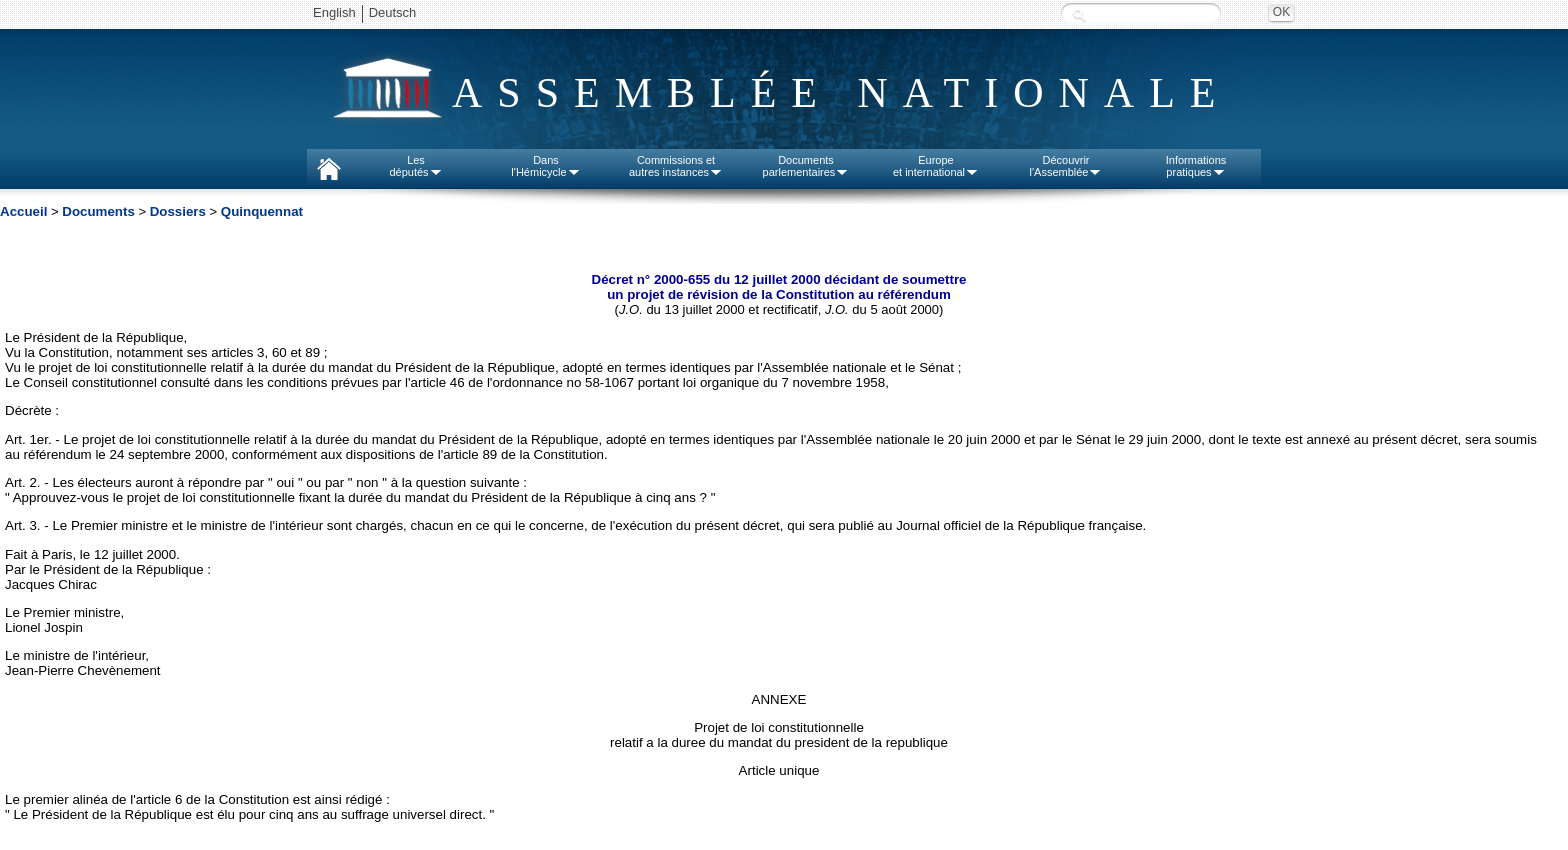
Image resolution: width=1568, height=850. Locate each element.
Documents (98, 211)
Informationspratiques (1196, 166)
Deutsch (393, 12)
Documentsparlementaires (806, 166)
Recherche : (1079, 14)
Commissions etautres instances (676, 166)
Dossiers (178, 211)
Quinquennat (262, 211)
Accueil (23, 211)
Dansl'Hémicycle (545, 166)
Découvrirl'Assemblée (1066, 166)
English (334, 12)
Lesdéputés (415, 166)
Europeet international (936, 166)
